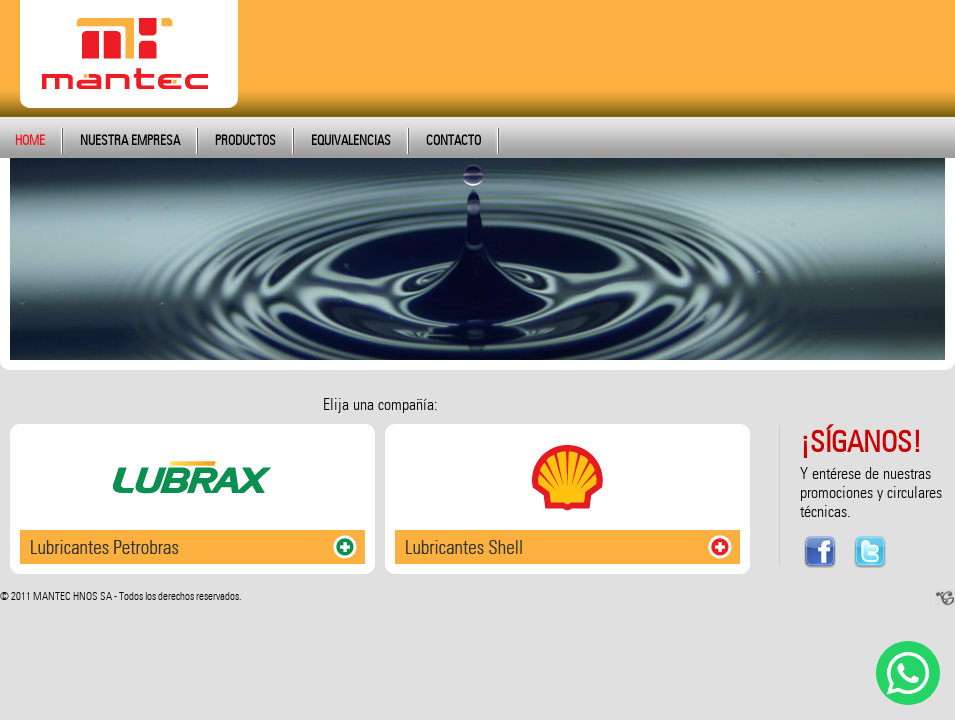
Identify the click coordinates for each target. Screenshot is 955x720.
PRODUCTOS (245, 140)
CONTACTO (453, 140)
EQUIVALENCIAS (351, 140)
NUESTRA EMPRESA (130, 140)
